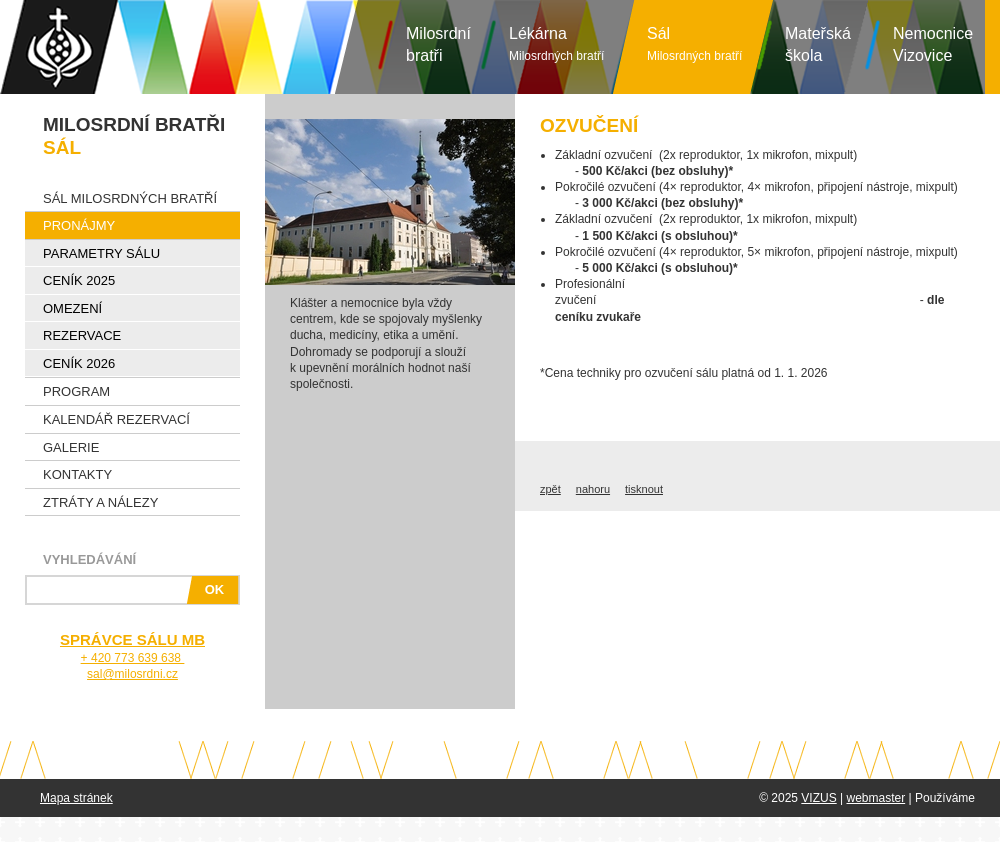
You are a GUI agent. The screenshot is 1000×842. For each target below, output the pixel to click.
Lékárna (556, 44)
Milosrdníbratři (438, 44)
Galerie (71, 447)
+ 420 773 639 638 (133, 658)
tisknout (644, 489)
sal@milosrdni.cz (132, 674)
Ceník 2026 (79, 363)
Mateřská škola (818, 44)
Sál (694, 44)
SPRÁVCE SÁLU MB (132, 639)
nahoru (593, 489)
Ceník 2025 (79, 280)
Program (76, 391)
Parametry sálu (101, 253)
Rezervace (82, 335)
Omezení (72, 308)
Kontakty (77, 474)
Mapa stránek (76, 798)
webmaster (875, 798)
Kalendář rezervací (116, 419)
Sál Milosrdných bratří (130, 198)
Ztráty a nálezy (100, 502)
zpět (550, 489)
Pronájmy (79, 225)
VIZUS (818, 798)
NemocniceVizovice (933, 44)
